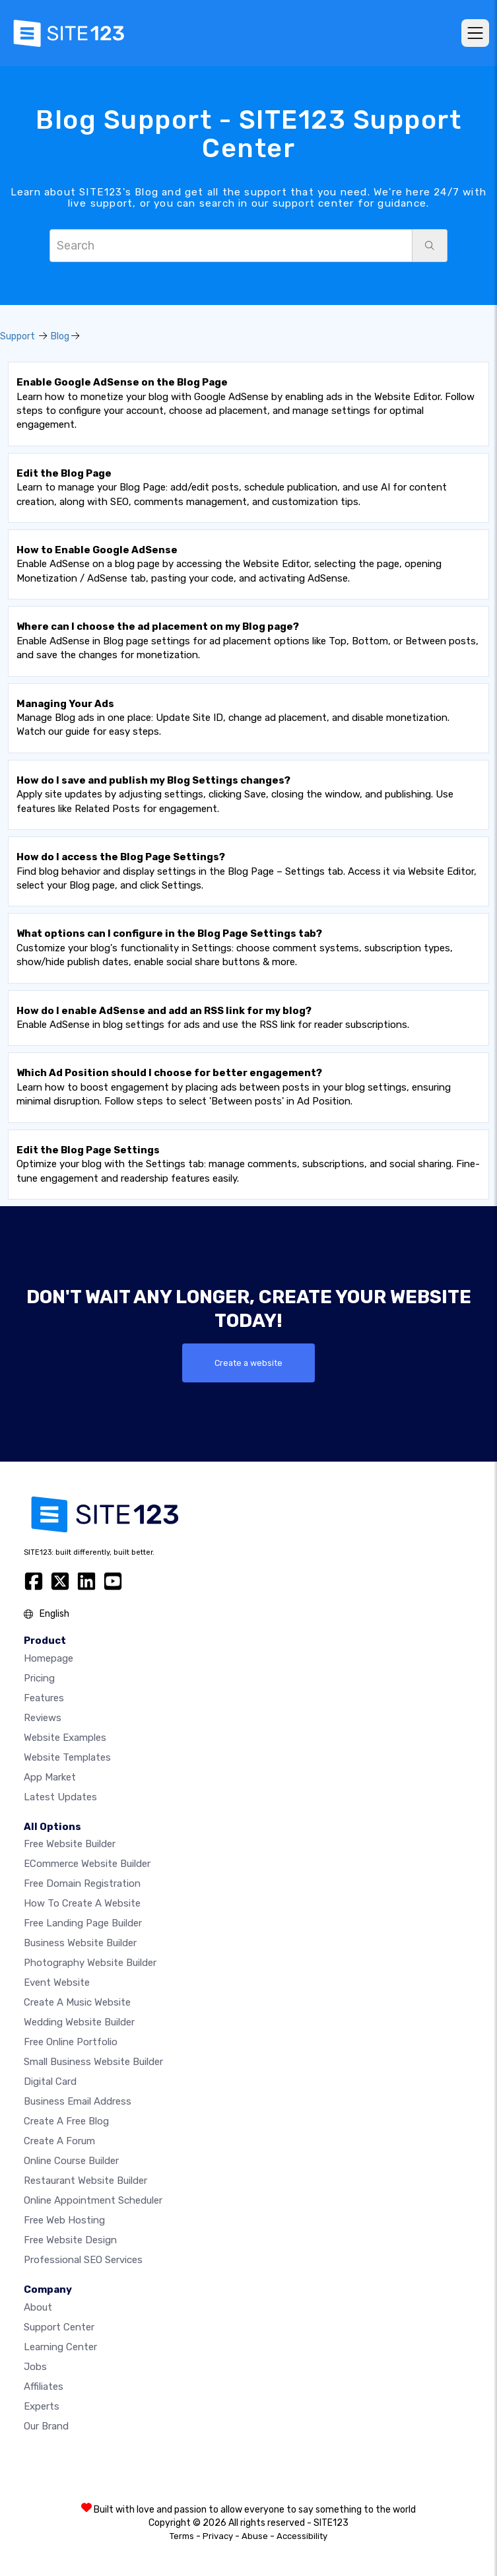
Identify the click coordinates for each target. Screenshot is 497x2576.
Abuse (255, 2536)
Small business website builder (93, 2062)
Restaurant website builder (85, 2180)
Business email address (77, 2101)
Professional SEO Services (83, 2260)
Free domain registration (82, 1883)
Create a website (248, 1363)
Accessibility (302, 2536)
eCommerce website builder (87, 1864)
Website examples (65, 1738)
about (38, 2307)
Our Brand (46, 2426)
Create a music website (77, 2002)
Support (17, 336)
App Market (50, 1777)
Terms (182, 2536)
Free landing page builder (83, 1923)
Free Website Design (70, 2240)
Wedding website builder (79, 2022)
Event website (57, 1982)
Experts (41, 2406)
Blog (60, 336)
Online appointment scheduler (93, 2200)
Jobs (35, 2367)
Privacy (218, 2536)
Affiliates (43, 2386)
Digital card (50, 2081)
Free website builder (70, 1844)
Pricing (39, 1678)
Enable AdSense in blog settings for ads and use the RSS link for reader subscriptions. (213, 1018)
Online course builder (71, 2161)
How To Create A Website (82, 1903)
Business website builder (80, 1943)
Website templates (67, 1757)
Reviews (42, 1718)
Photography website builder (90, 1963)
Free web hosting (64, 2220)
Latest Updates (60, 1797)
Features (44, 1698)
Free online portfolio (70, 2042)
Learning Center (60, 2347)
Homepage (48, 1658)
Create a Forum (59, 2141)
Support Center (59, 2327)
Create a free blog (66, 2121)
